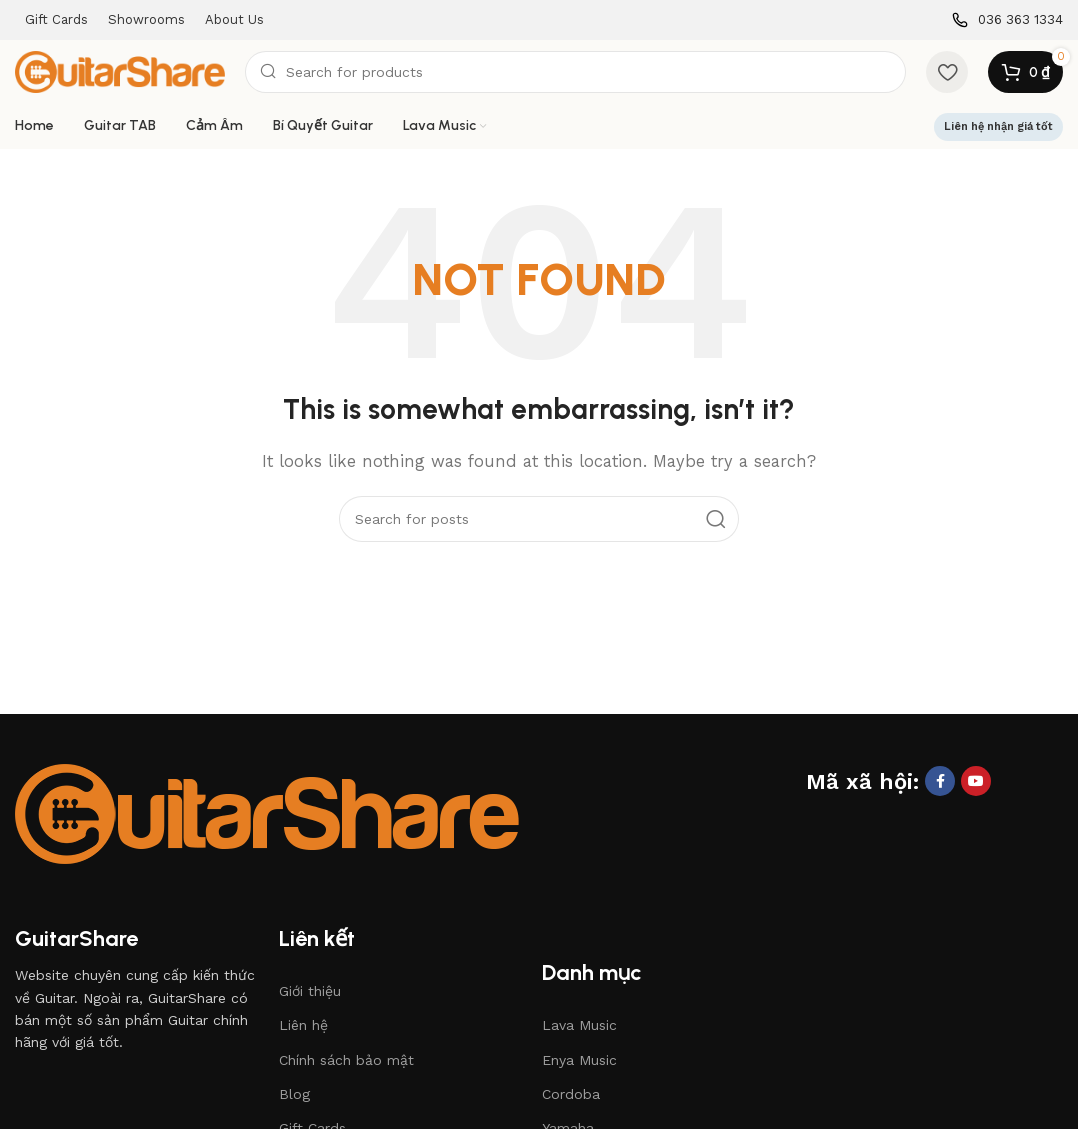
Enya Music (579, 1060)
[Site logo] (120, 71)
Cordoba (571, 1094)
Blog (294, 1094)
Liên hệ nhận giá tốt (998, 126)
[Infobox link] (1007, 20)
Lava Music (579, 1025)
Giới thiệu (310, 991)
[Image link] (267, 812)
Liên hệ (303, 1025)
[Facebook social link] (940, 781)
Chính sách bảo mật (346, 1060)
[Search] (575, 72)
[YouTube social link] (976, 781)
